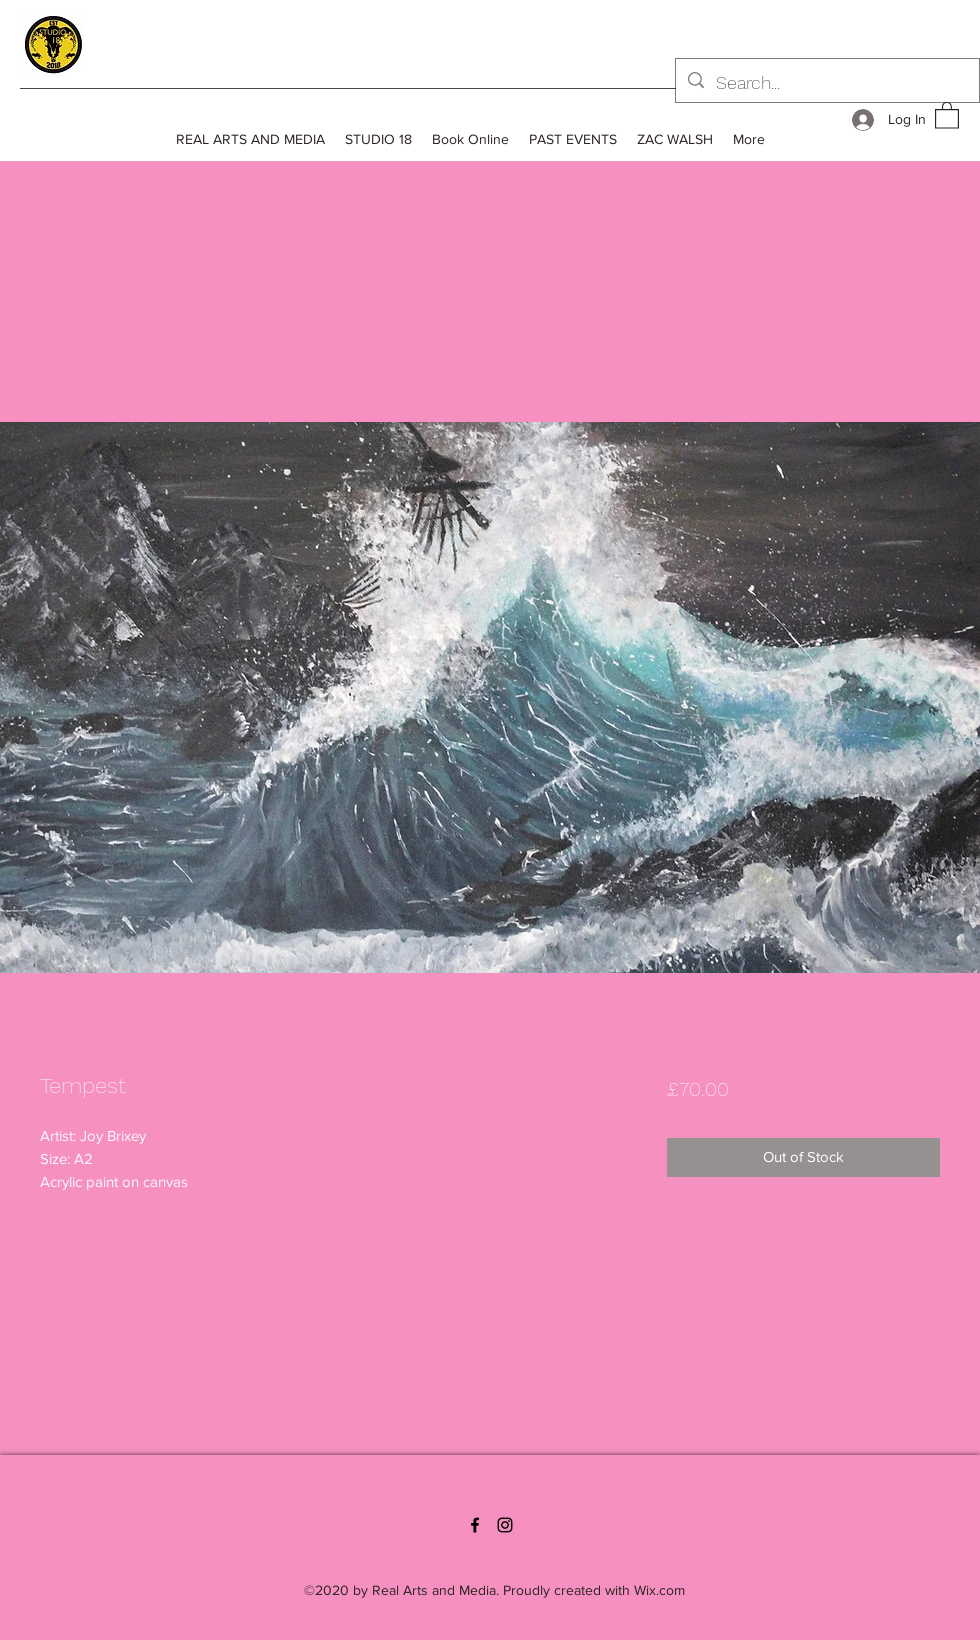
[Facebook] (475, 1525)
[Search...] (826, 83)
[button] (947, 114)
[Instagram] (505, 1525)
